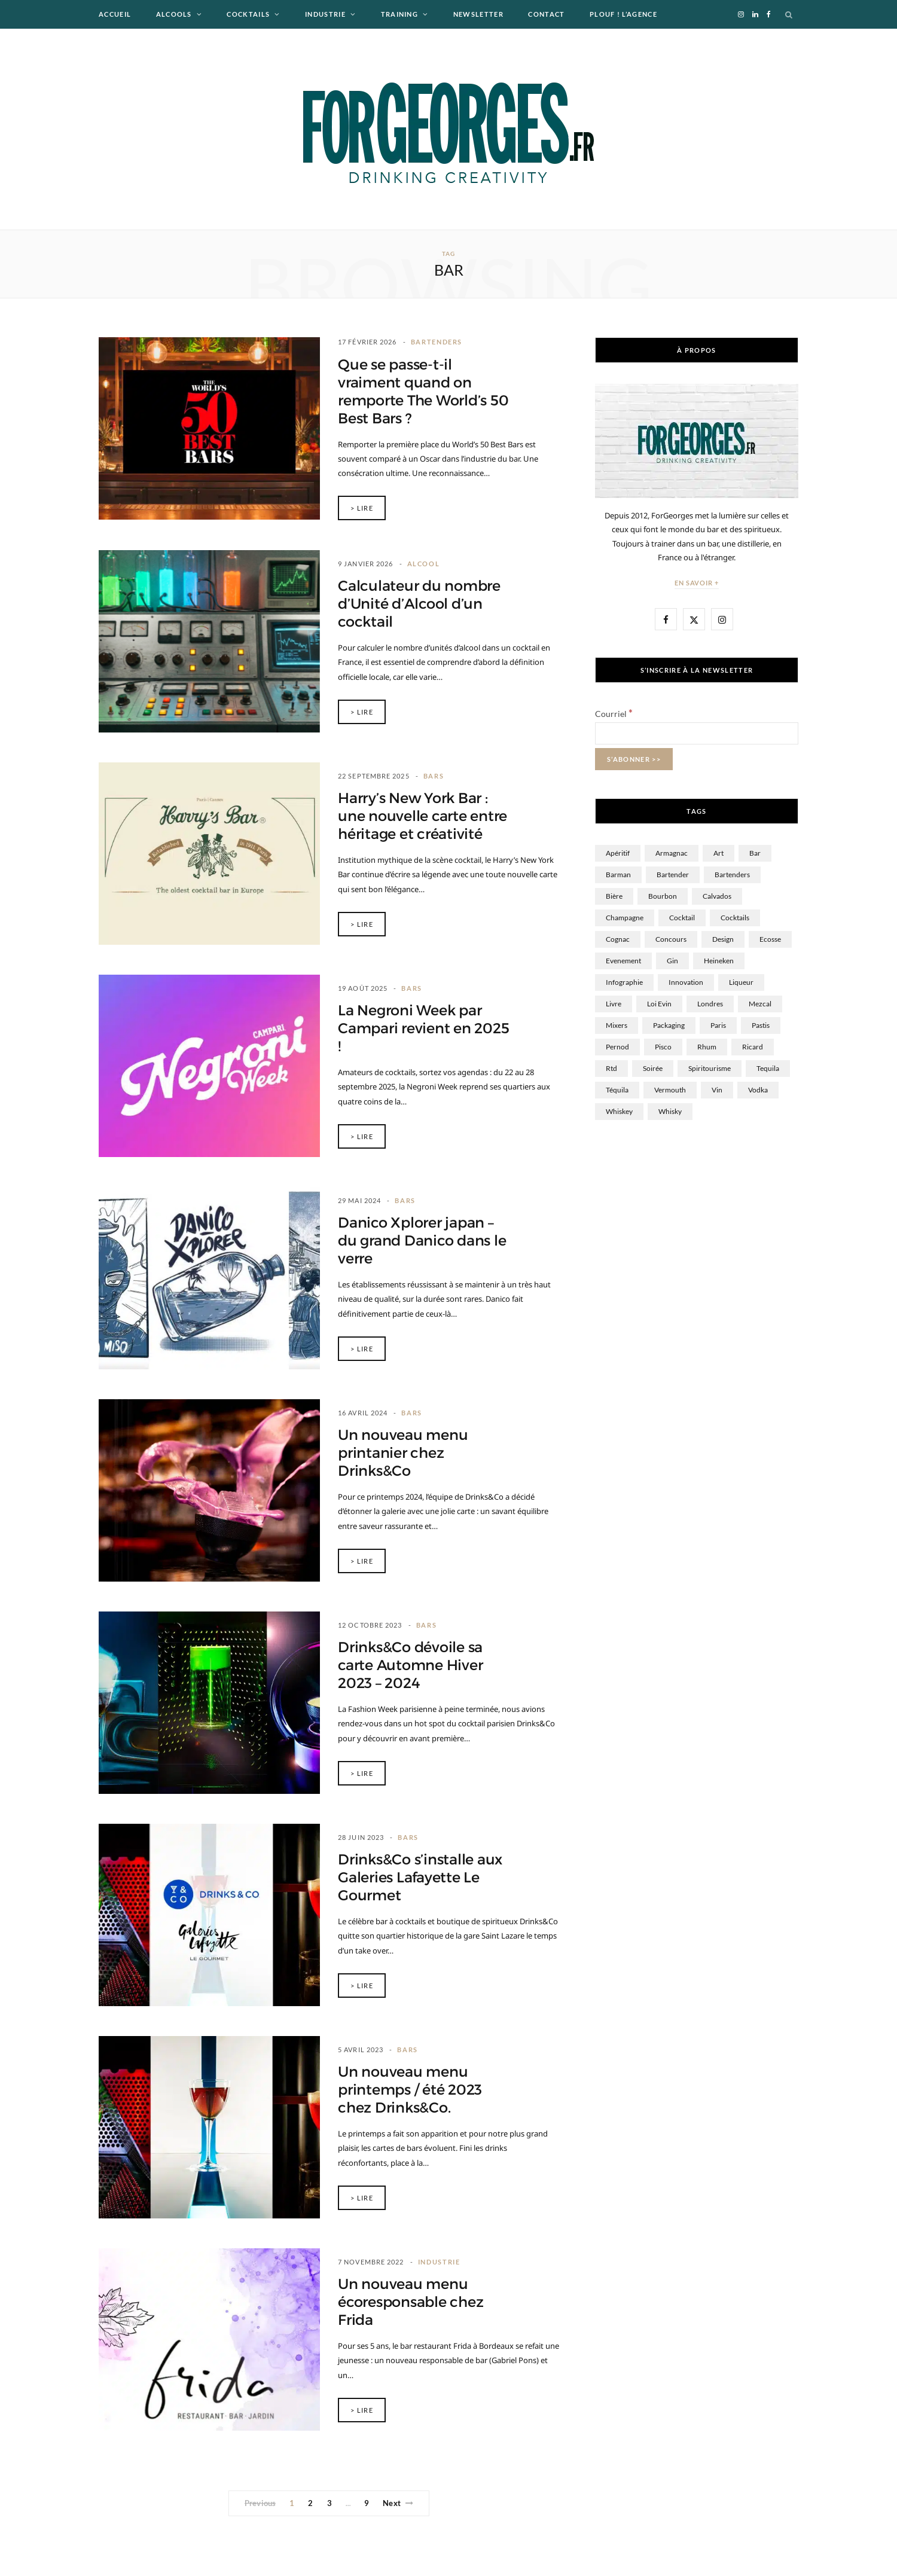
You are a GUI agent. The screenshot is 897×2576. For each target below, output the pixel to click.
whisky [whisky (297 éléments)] (670, 1111)
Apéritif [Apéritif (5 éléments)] (618, 853)
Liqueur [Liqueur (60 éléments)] (741, 982)
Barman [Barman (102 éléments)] (618, 874)
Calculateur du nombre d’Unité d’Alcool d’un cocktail (419, 604)
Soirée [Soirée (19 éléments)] (653, 1068)
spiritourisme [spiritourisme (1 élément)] (709, 1068)
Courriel (614, 714)
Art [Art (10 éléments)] (718, 853)
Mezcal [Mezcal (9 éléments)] (760, 1003)
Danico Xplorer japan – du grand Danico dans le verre (422, 1241)
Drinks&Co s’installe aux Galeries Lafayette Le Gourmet (420, 1877)
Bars (433, 776)
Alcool (423, 563)
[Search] (789, 14)
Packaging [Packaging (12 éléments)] (669, 1025)
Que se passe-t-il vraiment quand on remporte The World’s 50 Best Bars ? (423, 392)
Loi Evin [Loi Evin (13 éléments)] (659, 1003)
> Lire (361, 508)
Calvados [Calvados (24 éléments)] (717, 896)
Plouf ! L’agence (623, 14)
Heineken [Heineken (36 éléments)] (719, 960)
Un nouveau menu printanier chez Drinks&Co (403, 1453)
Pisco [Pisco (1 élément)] (663, 1046)
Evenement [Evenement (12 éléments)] (623, 960)
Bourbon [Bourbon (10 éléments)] (662, 896)
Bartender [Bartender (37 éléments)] (673, 874)
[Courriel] (696, 733)
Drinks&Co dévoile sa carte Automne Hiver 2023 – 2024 (410, 1665)
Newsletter (478, 14)
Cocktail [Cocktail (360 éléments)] (682, 917)
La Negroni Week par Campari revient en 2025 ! (423, 1028)
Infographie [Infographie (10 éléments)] (624, 982)
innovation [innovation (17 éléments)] (686, 982)
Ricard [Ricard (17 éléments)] (752, 1046)
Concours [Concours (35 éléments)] (671, 939)
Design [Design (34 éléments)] (723, 939)
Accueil (115, 14)
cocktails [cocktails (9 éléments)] (735, 917)
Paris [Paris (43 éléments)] (718, 1025)
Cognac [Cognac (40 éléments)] (618, 939)
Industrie (325, 14)
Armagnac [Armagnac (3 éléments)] (671, 853)
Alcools (174, 14)
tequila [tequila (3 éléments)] (767, 1068)
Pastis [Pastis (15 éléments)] (761, 1025)
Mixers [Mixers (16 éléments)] (616, 1025)
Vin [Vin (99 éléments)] (717, 1089)
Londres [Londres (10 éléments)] (710, 1003)
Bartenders (437, 342)
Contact (546, 14)
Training (400, 14)
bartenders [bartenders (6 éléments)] (732, 874)
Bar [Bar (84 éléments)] (755, 853)
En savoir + (697, 583)
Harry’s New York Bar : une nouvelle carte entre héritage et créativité (422, 816)
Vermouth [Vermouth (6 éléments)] (670, 1089)
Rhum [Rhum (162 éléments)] (706, 1046)
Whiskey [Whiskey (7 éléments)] (619, 1111)
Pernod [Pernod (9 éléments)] (617, 1046)
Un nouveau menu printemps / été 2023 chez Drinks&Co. (410, 2090)
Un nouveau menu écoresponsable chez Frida (410, 2302)
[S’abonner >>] (634, 759)
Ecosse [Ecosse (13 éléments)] (770, 939)
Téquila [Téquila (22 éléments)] (617, 1089)
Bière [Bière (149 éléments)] (614, 896)
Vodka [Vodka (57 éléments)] (758, 1089)
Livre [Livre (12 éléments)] (613, 1003)
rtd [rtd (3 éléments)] (611, 1068)
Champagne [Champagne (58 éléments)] (624, 917)
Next (398, 2503)
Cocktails (248, 14)
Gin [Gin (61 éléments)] (672, 960)
